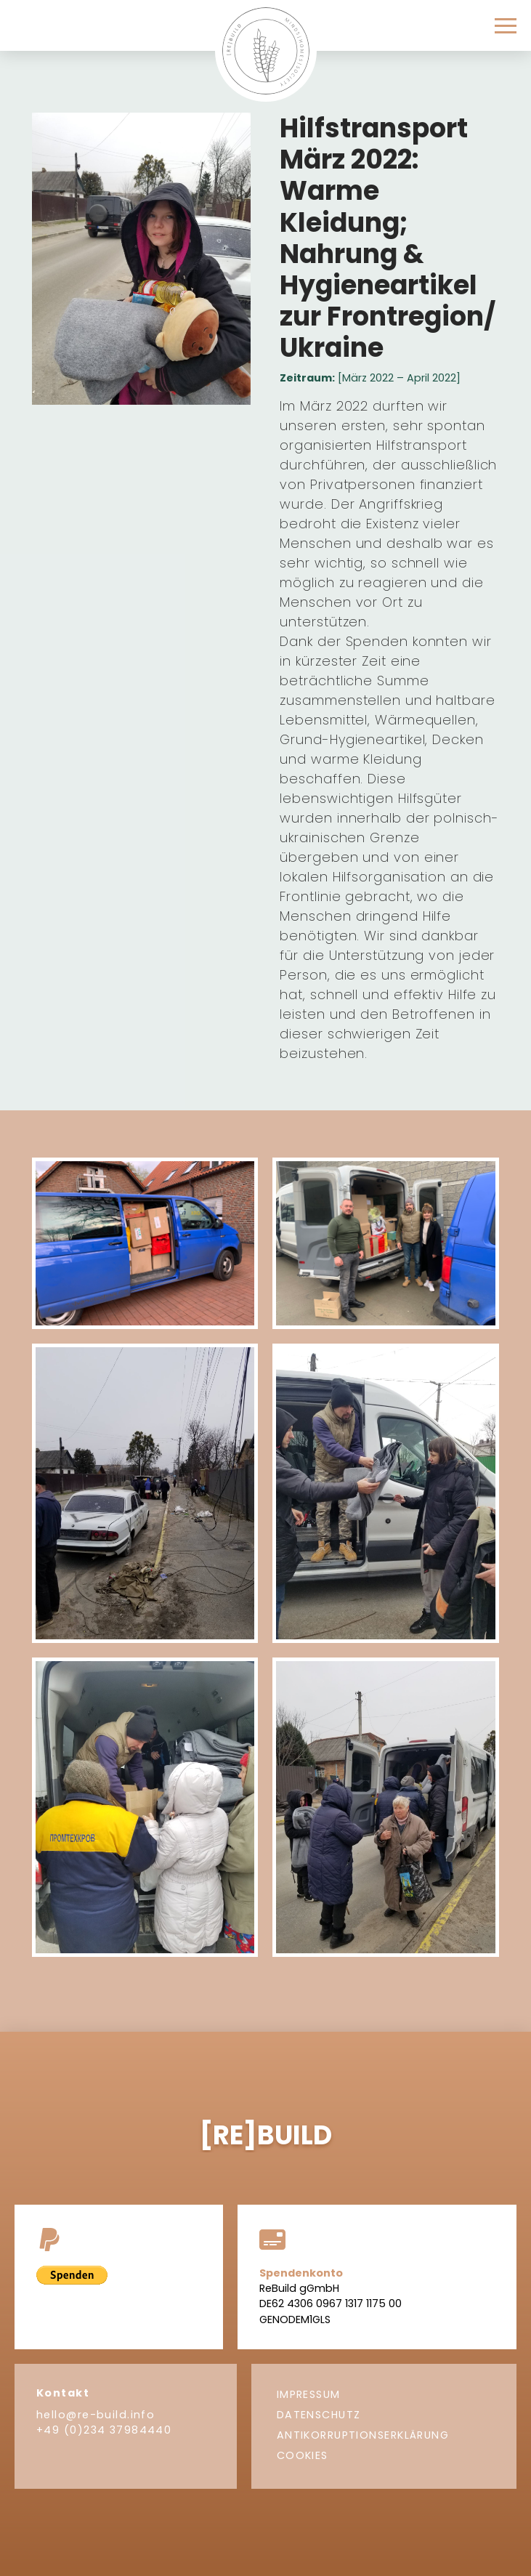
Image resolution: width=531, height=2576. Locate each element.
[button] (505, 25)
